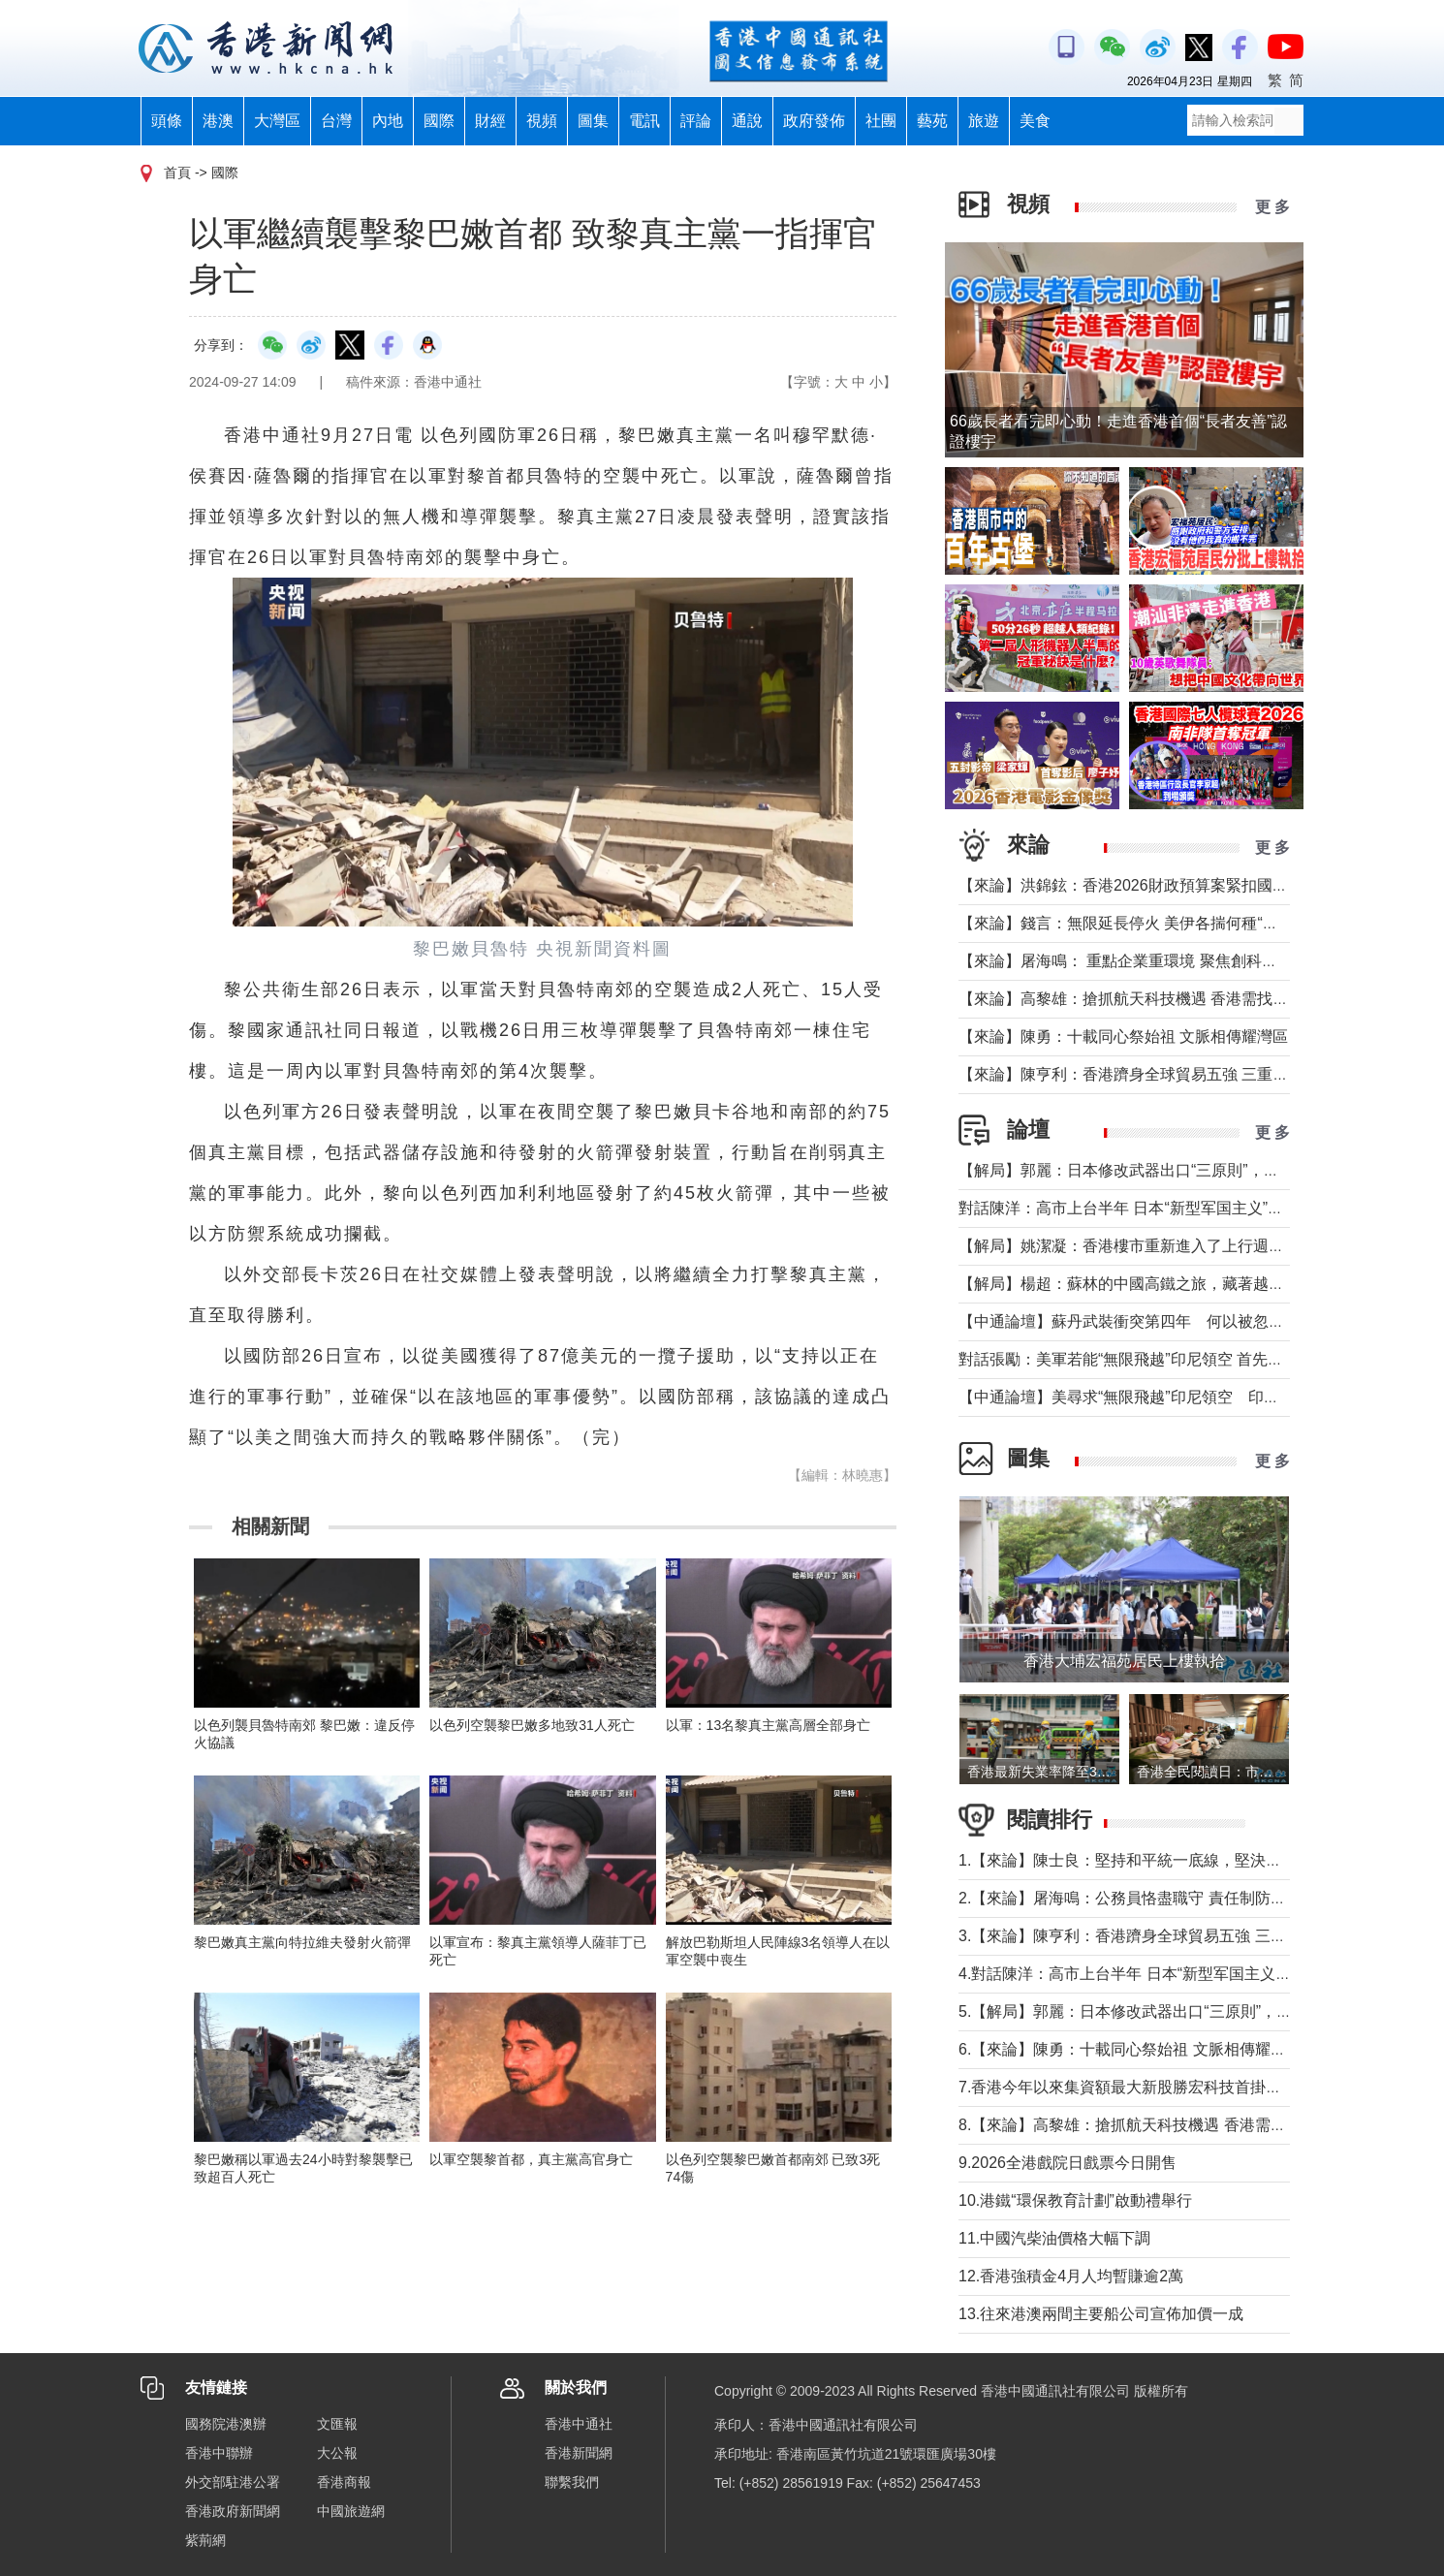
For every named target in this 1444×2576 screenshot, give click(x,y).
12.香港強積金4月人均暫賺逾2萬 (1070, 2276)
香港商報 (344, 2482)
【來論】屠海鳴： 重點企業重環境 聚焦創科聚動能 (1133, 961)
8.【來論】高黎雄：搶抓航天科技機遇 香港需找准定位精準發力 (1176, 2125)
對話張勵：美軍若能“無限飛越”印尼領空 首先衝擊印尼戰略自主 (1175, 1359)
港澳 (218, 120)
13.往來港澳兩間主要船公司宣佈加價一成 (1100, 2314)
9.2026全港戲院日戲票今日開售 (1067, 2162)
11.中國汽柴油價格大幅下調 (1054, 2238)
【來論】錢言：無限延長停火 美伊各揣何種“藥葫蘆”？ (1144, 923)
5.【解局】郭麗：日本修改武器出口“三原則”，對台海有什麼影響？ (1187, 2011)
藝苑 (932, 120)
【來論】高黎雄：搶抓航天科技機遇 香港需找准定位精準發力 (1169, 998)
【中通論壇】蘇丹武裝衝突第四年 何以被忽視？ (1129, 1321)
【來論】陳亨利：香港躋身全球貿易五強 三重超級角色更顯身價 (1177, 1074)
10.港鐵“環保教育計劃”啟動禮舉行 (1075, 2200)
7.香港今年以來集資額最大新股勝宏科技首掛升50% (1143, 2087)
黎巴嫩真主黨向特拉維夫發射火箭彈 (302, 1942)
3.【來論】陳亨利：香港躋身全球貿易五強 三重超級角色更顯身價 (1184, 1936)
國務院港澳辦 (226, 2424)
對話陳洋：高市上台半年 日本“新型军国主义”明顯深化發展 (1159, 1208)
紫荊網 (205, 2540)
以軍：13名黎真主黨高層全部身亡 (775, 1725)
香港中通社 (578, 2424)
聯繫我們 (572, 2482)
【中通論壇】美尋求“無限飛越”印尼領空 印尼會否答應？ (1157, 1397)
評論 (695, 120)
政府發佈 (814, 120)
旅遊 (983, 120)
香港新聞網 (578, 2453)
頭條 (166, 120)
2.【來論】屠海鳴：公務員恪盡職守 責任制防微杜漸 (1137, 1898)
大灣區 (277, 120)
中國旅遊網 (351, 2511)
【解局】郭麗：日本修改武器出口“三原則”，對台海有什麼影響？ (1180, 1170)
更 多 (1272, 207)
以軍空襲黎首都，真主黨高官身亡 (531, 2159)
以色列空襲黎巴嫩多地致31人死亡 (532, 1725)
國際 (439, 120)
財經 (490, 120)
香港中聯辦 (219, 2453)
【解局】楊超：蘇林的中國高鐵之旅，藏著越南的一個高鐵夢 (1167, 1283)
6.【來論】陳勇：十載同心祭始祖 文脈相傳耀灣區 (1130, 2049)
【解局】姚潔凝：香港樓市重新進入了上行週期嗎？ (1136, 1246)
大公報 (337, 2453)
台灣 (336, 120)
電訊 (644, 120)
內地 (387, 120)
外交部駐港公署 (232, 2482)
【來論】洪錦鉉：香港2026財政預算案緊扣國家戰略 (1138, 885)
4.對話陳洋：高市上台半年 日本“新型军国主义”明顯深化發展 (1165, 1973)
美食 (1035, 120)
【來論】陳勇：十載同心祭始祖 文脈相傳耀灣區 (1123, 1036)
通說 (747, 120)
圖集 (593, 120)
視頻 (541, 120)
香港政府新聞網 (232, 2511)
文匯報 (337, 2424)
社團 (880, 120)
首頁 (177, 172)
